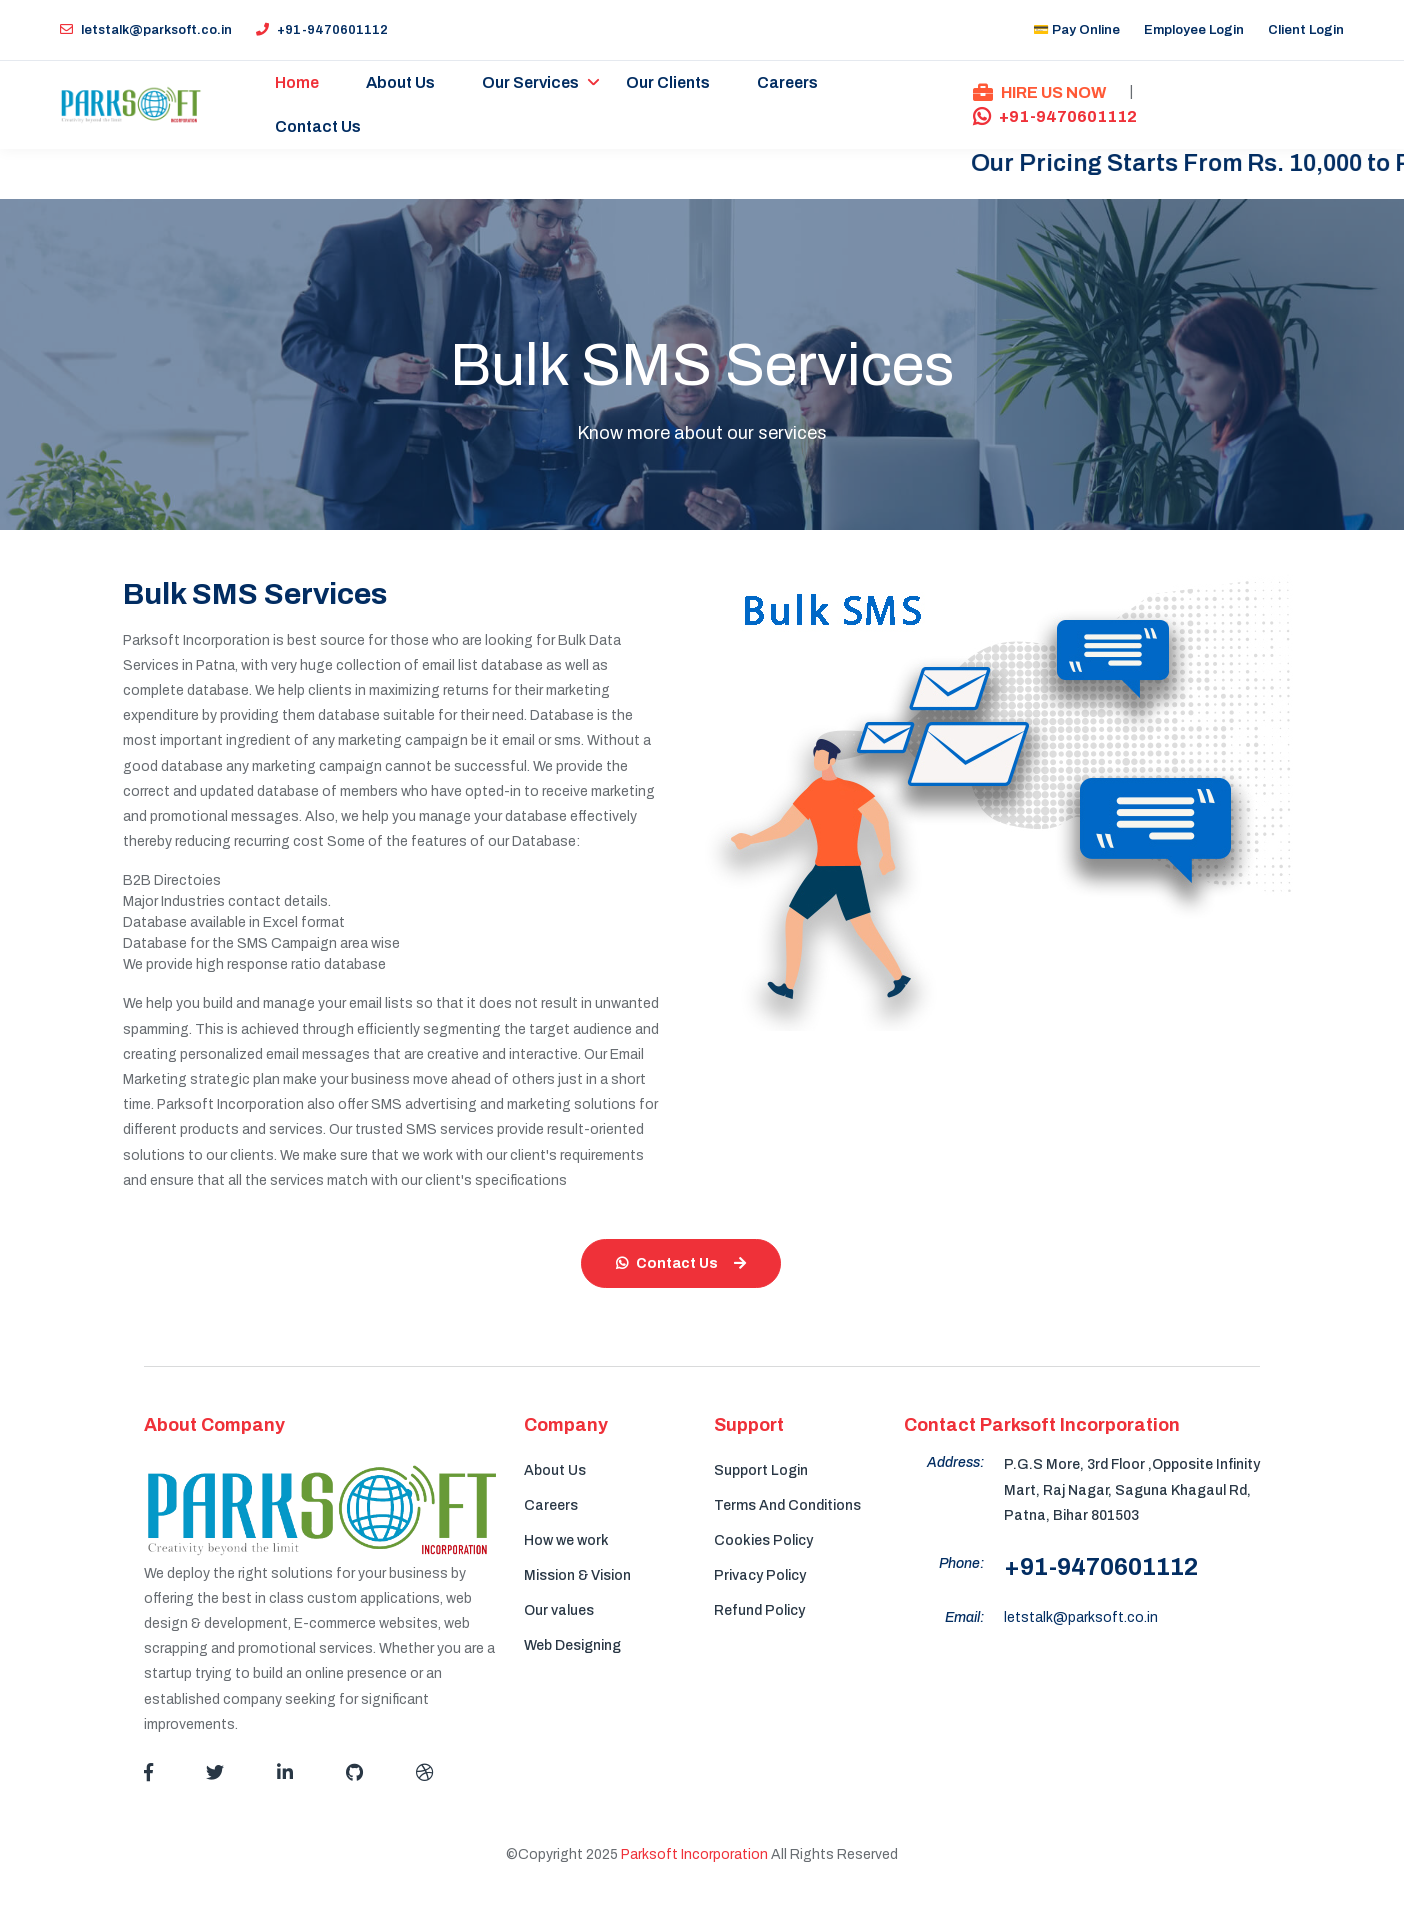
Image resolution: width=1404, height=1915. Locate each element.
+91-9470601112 (322, 30)
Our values (559, 1610)
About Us (401, 82)
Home (298, 82)
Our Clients (669, 82)
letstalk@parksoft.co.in (146, 30)
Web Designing (572, 1645)
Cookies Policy (763, 1540)
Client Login (1306, 30)
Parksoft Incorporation (694, 1854)
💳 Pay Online (1076, 30)
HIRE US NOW (1039, 92)
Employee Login (1194, 30)
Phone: (961, 1563)
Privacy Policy (760, 1575)
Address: (955, 1462)
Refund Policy (759, 1610)
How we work (566, 1540)
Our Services (531, 82)
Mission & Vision (577, 1575)
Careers (788, 82)
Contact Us (319, 126)
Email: (964, 1617)
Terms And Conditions (787, 1505)
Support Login (761, 1470)
